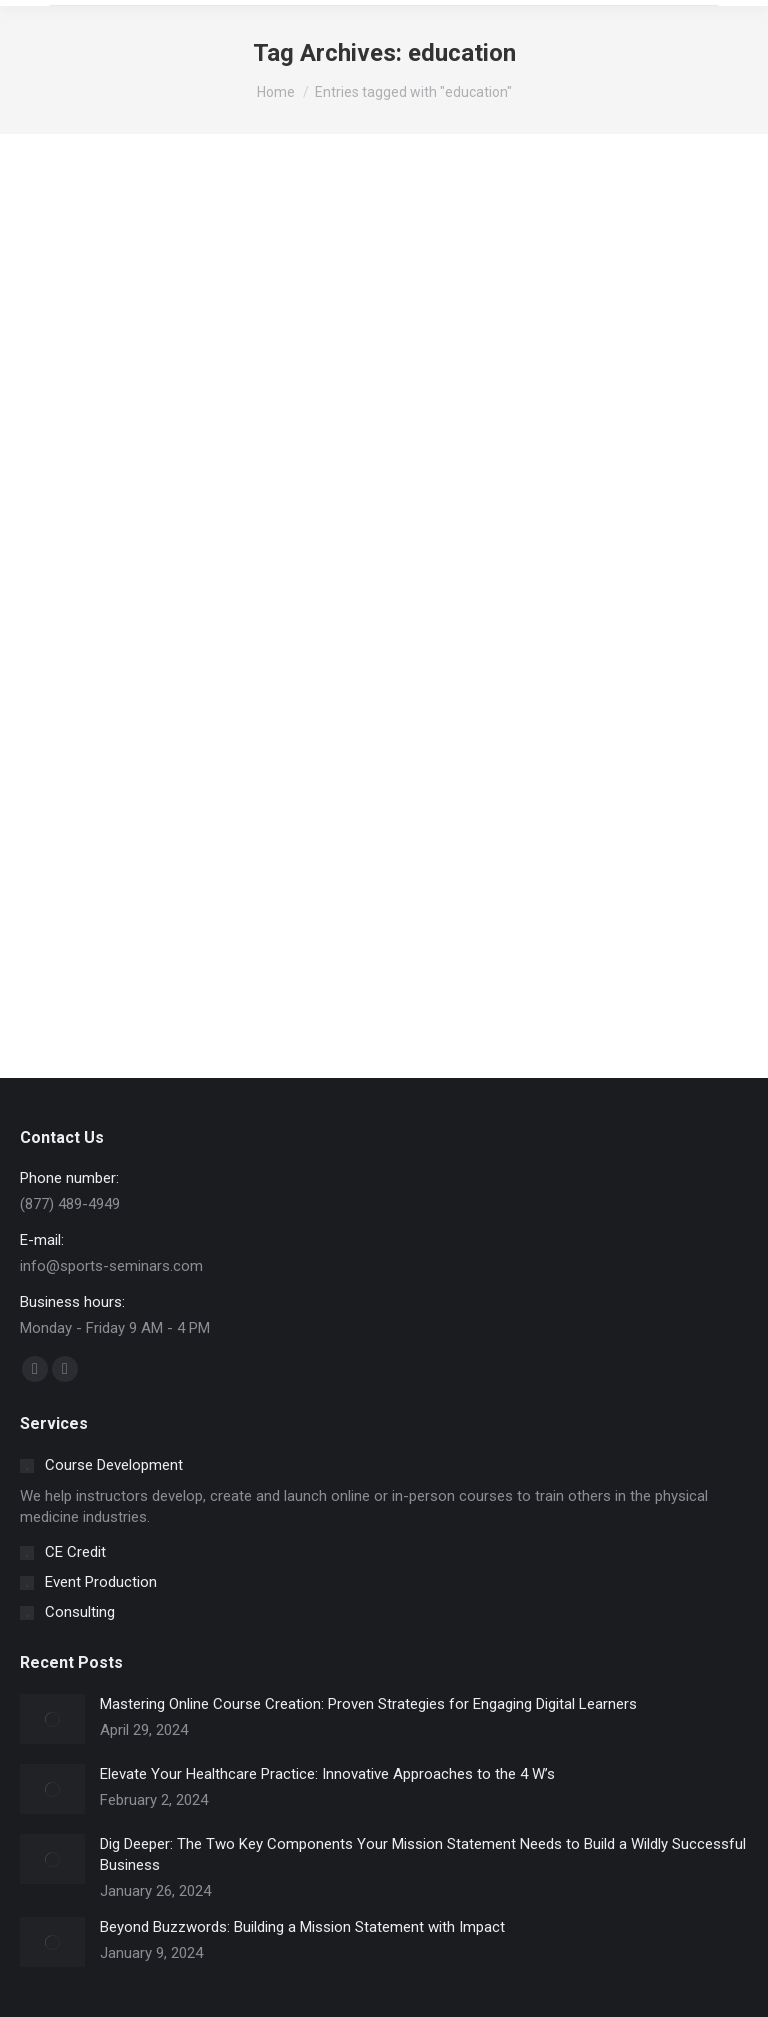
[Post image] (52, 1719)
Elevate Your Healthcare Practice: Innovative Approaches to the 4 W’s (327, 1774)
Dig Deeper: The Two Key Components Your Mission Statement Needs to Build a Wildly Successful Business (423, 1854)
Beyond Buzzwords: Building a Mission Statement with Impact (302, 1927)
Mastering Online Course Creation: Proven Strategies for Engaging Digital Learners (368, 1704)
